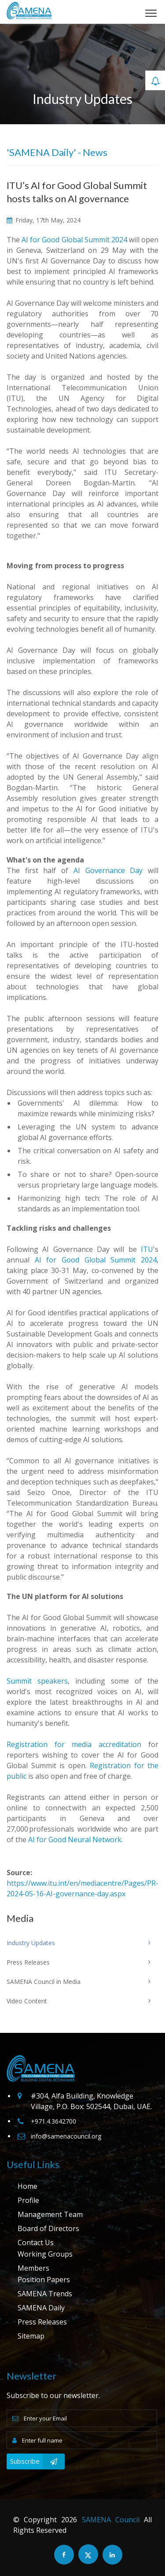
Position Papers (44, 2279)
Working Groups (45, 2254)
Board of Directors (48, 2228)
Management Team (50, 2214)
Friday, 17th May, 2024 (44, 220)
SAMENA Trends (45, 2293)
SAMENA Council (110, 2519)
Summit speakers (37, 1681)
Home (27, 2186)
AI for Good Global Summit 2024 (74, 239)
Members (33, 2268)
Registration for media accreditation (74, 1744)
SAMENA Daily (41, 2308)
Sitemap (31, 2336)
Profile (28, 2200)
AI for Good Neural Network (74, 1839)
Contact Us (36, 2242)
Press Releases (42, 2322)
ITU (147, 1249)
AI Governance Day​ (108, 870)
